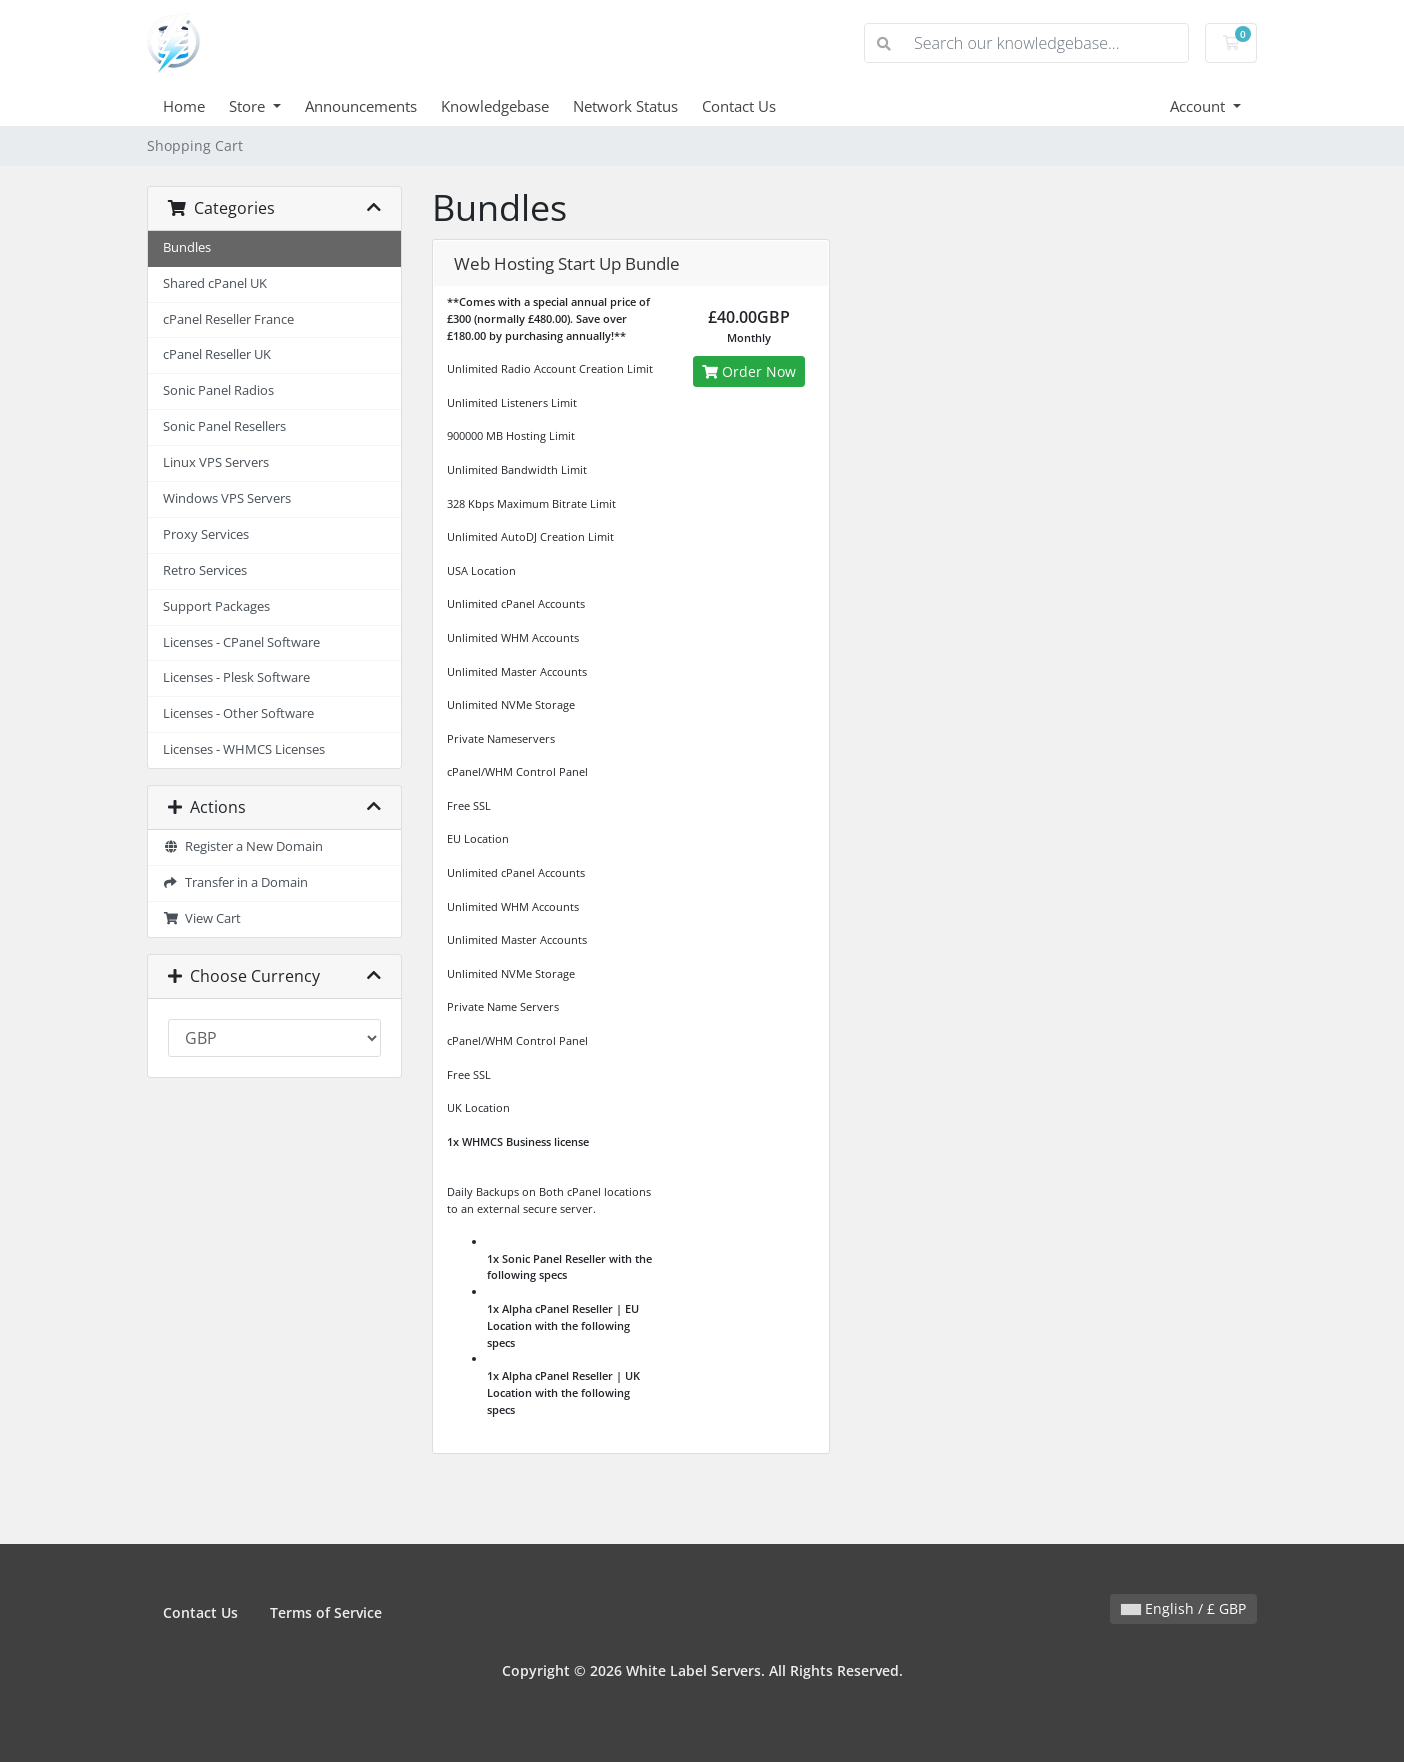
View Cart (202, 918)
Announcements (361, 106)
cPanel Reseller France (228, 319)
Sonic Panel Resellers (224, 426)
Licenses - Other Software (238, 713)
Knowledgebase (495, 106)
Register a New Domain (243, 846)
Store (249, 106)
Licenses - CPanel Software (241, 642)
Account (1199, 106)
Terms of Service (326, 1612)
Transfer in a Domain (235, 882)
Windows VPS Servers (227, 498)
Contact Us (739, 106)
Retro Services (205, 570)
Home (184, 106)
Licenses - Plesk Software (236, 677)
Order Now (749, 371)
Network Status (625, 106)
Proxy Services (206, 534)
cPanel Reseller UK (217, 354)
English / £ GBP (1183, 1608)
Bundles (187, 247)
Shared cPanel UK (215, 283)
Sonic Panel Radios (218, 390)
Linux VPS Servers (216, 462)
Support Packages (216, 606)
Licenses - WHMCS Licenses (244, 749)
